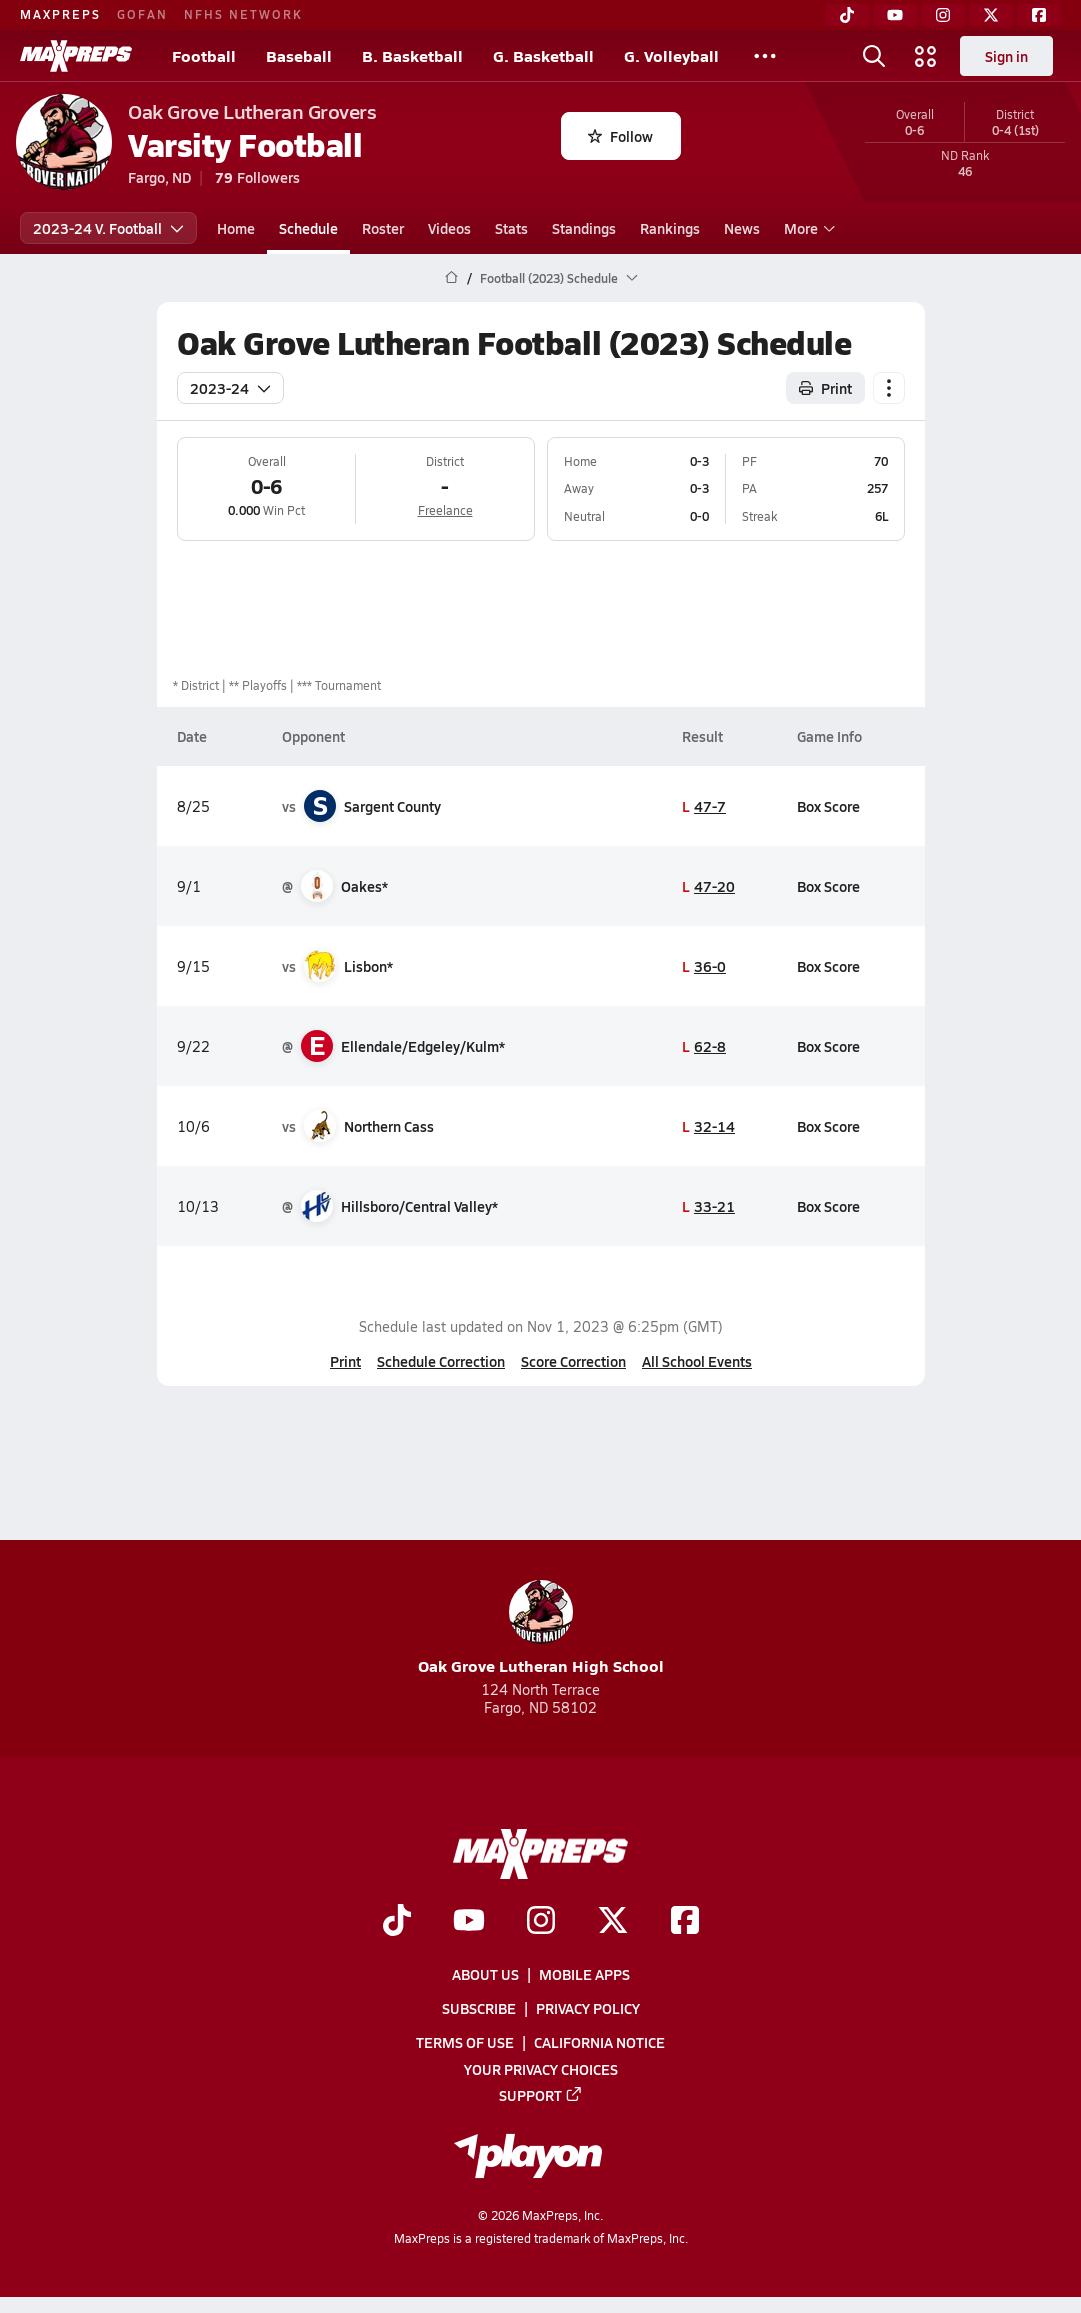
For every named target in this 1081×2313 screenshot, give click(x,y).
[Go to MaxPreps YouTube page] (469, 1922)
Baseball (299, 55)
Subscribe (479, 2008)
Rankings (670, 228)
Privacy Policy (588, 2008)
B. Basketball (412, 55)
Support (541, 2095)
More (807, 228)
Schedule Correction (441, 1361)
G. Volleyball (671, 55)
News (742, 228)
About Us (485, 1974)
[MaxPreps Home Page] (451, 278)
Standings (584, 228)
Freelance (444, 510)
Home (236, 228)
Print (345, 1361)
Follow (620, 136)
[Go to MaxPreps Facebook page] (685, 1922)
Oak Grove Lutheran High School (541, 1628)
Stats (511, 228)
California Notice (599, 2043)
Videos (449, 228)
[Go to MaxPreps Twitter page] (613, 1922)
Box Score (828, 806)
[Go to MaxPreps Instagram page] (541, 1922)
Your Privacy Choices (541, 2069)
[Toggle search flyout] (874, 56)
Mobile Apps (584, 1974)
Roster (383, 228)
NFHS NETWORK (243, 14)
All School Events (697, 1361)
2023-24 (230, 388)
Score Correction (573, 1361)
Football (204, 55)
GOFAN (142, 14)
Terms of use (465, 2043)
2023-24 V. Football (108, 228)
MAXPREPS (60, 14)
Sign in (1006, 56)
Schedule (308, 228)
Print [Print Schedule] (825, 388)
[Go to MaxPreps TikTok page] (397, 1922)
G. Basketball (543, 55)
